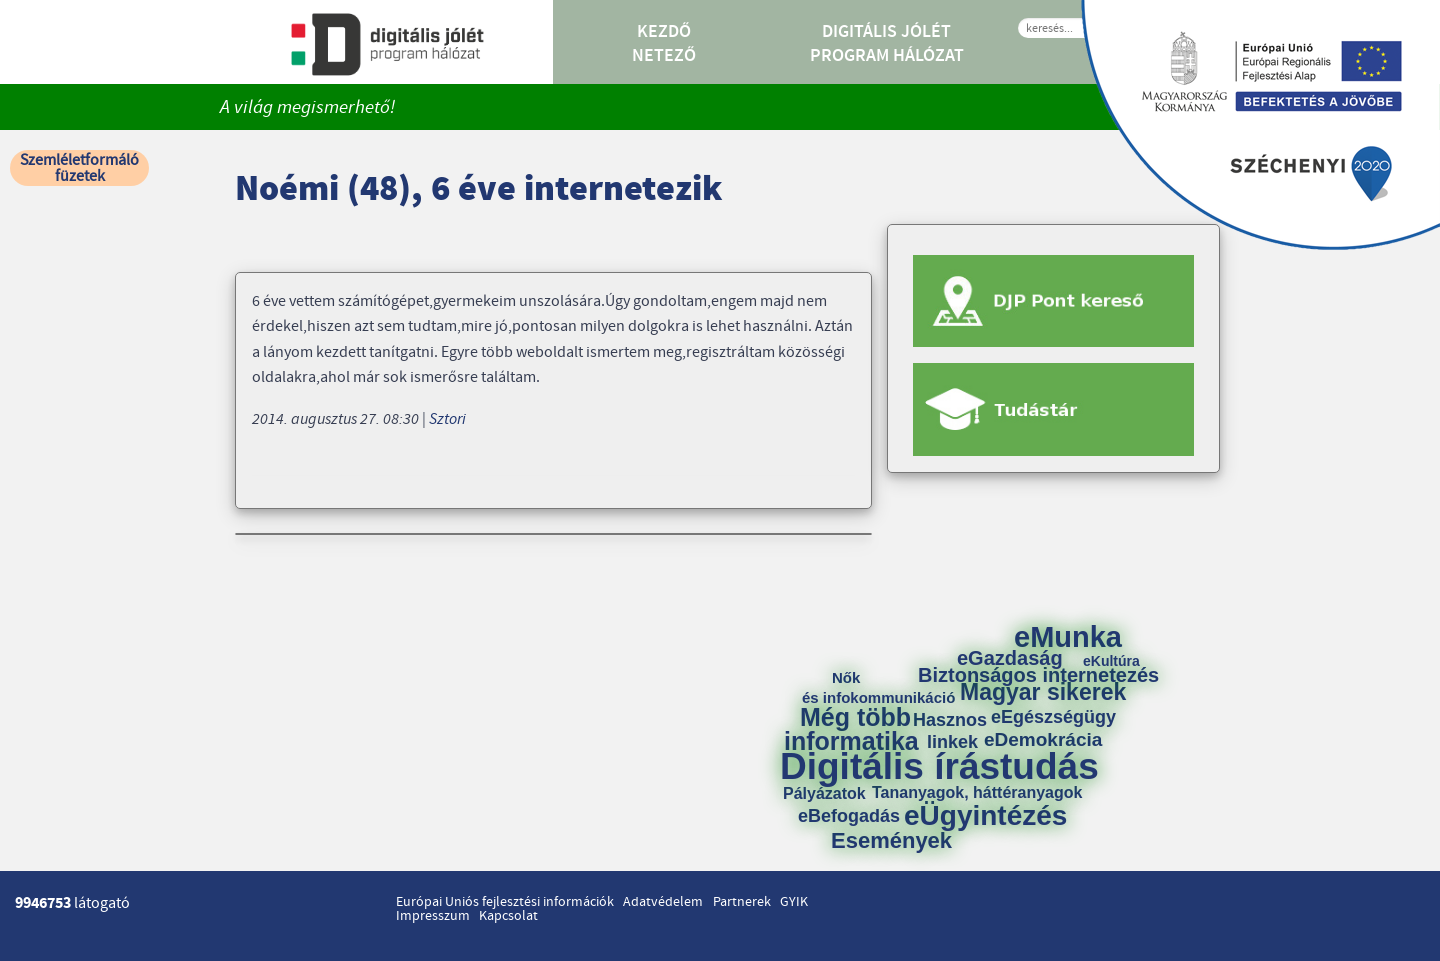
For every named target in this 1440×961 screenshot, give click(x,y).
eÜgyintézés (985, 816)
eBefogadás (849, 816)
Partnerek (742, 902)
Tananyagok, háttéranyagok (977, 793)
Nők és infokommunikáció (878, 687)
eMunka (1068, 637)
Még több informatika (851, 729)
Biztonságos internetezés (1038, 675)
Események (891, 841)
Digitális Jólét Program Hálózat (887, 44)
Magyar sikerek (1043, 692)
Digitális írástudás (939, 766)
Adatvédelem (663, 902)
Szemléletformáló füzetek (79, 168)
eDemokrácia (1043, 739)
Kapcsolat (508, 916)
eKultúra (1111, 661)
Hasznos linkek (957, 731)
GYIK (794, 902)
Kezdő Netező (664, 44)
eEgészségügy (1053, 717)
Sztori (447, 419)
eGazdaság (1010, 658)
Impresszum (433, 916)
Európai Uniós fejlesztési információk (505, 902)
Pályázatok (824, 794)
